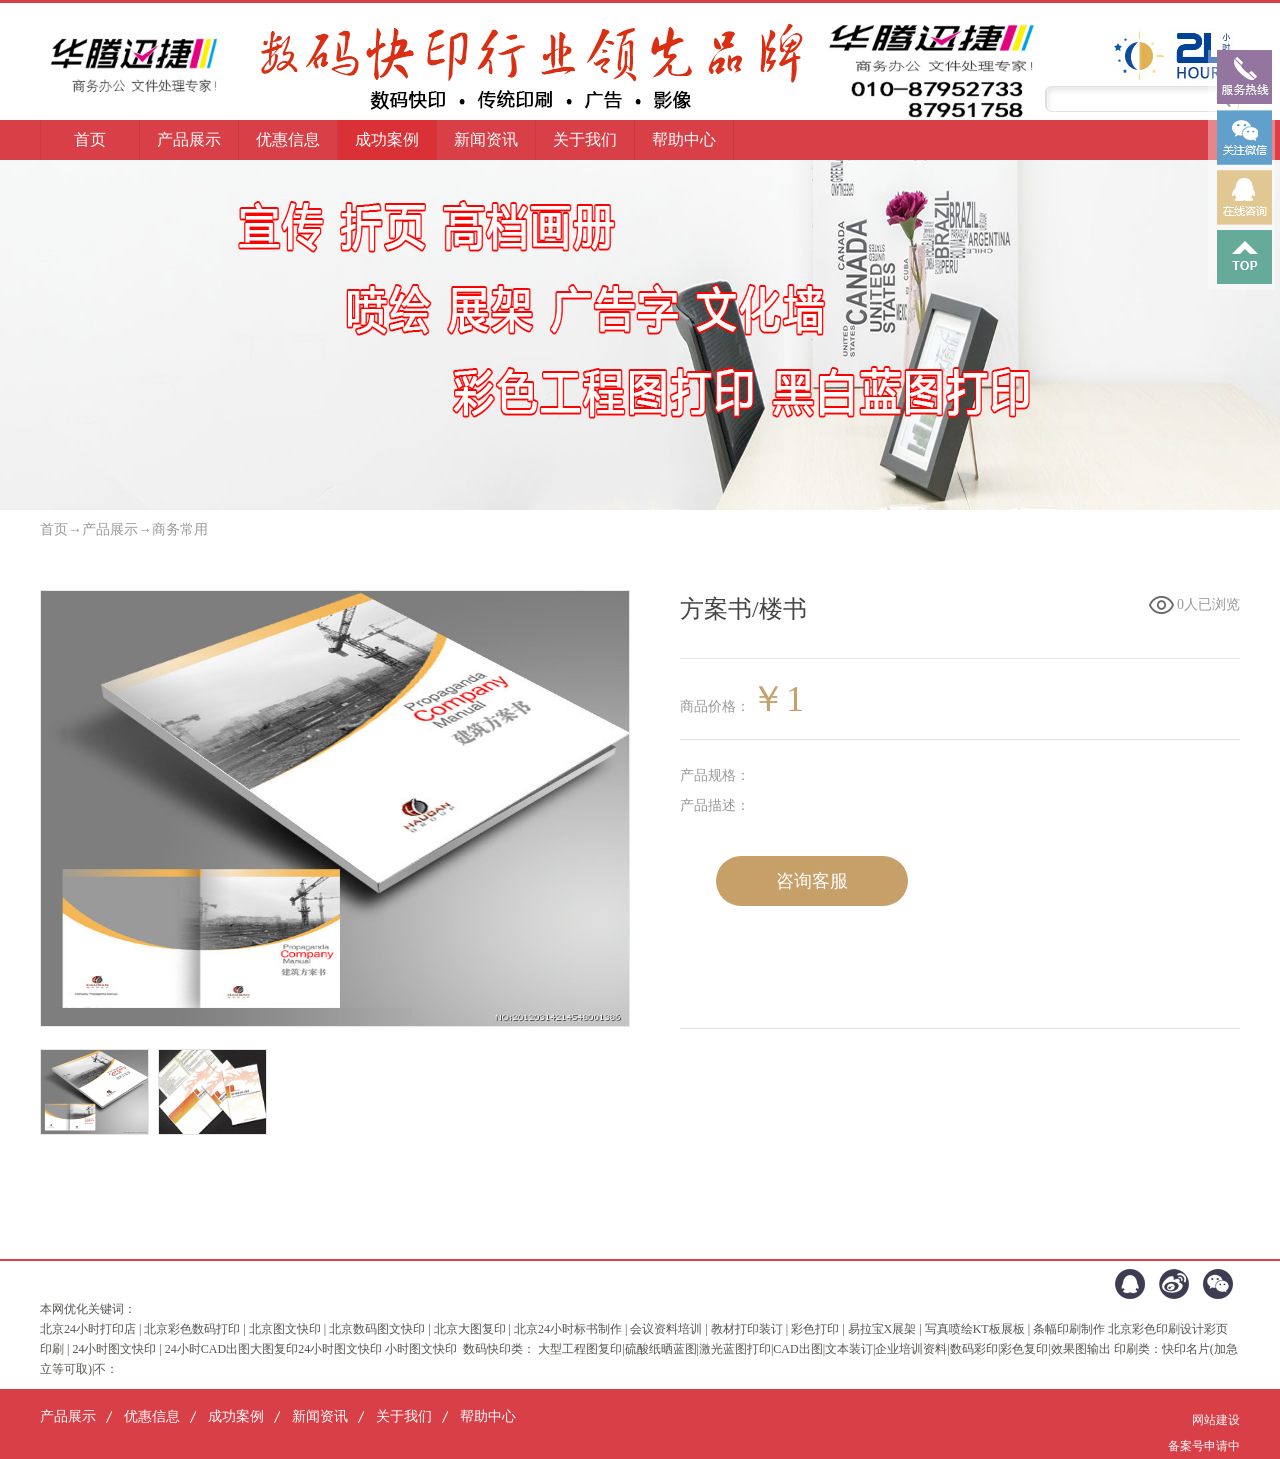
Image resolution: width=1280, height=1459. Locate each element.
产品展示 (110, 529)
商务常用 (180, 529)
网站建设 (1216, 1420)
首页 (90, 139)
